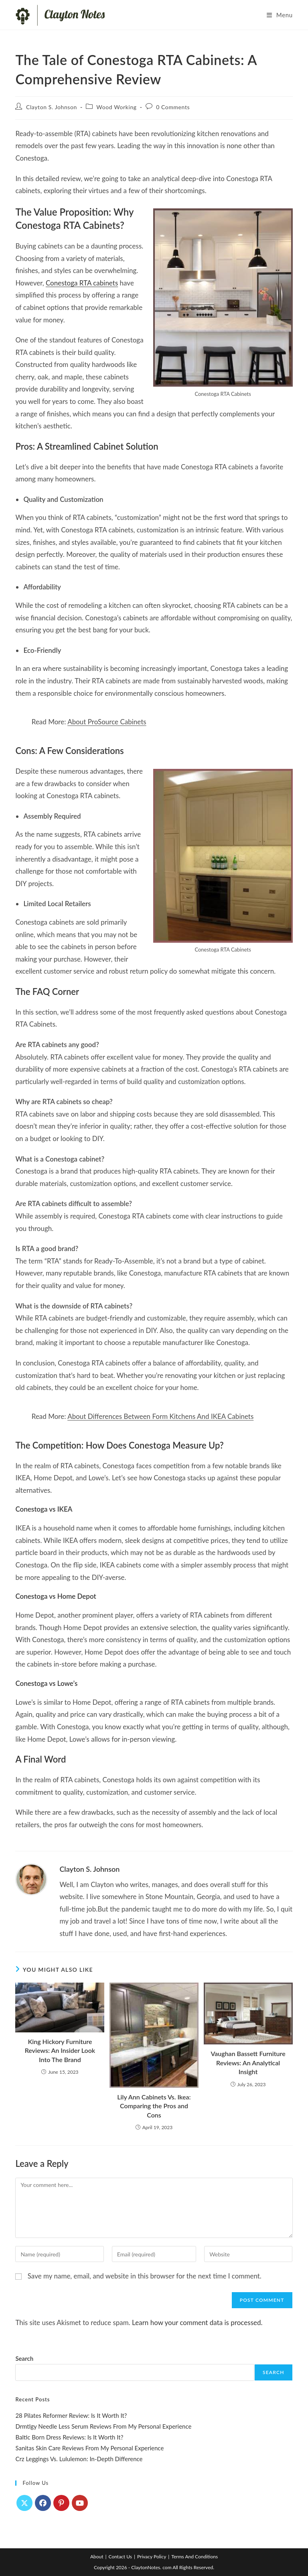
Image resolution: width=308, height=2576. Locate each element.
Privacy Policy (151, 2557)
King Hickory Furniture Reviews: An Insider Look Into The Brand (60, 2050)
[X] (24, 2503)
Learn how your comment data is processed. (197, 2322)
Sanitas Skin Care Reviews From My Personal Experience (89, 2448)
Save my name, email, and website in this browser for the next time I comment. (144, 2276)
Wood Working (116, 107)
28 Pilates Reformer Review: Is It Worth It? (71, 2415)
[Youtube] (80, 2503)
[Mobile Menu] (280, 14)
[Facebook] (43, 2503)
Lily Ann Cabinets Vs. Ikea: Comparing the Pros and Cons (153, 2106)
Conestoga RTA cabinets (82, 283)
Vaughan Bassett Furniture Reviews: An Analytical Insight (248, 2062)
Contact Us (120, 2557)
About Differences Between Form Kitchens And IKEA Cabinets (160, 1416)
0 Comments (173, 107)
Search (24, 2358)
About (96, 2557)
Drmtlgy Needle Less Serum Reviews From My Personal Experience (103, 2426)
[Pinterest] (61, 2503)
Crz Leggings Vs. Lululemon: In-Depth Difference (78, 2458)
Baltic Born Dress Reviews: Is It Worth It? (69, 2437)
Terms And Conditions (194, 2557)
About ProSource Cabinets (106, 721)
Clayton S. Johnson (51, 107)
